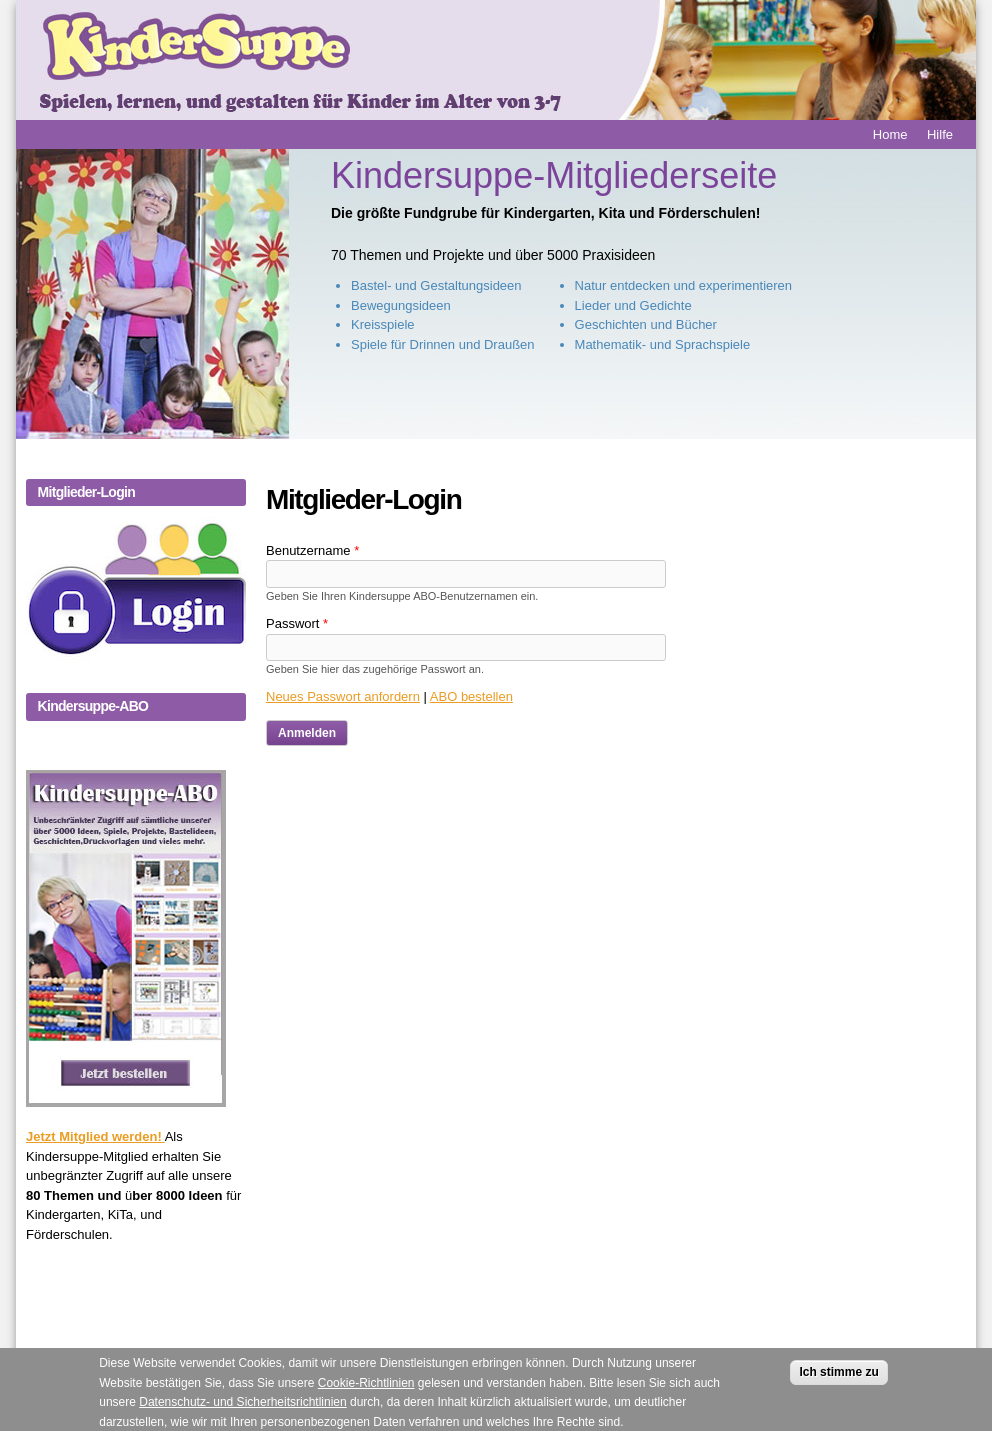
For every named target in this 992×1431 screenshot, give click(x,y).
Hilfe (940, 134)
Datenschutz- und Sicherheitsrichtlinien (242, 1410)
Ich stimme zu (838, 1380)
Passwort (297, 623)
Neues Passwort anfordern (343, 696)
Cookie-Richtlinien (366, 1390)
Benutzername (312, 550)
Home (890, 134)
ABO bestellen (471, 696)
